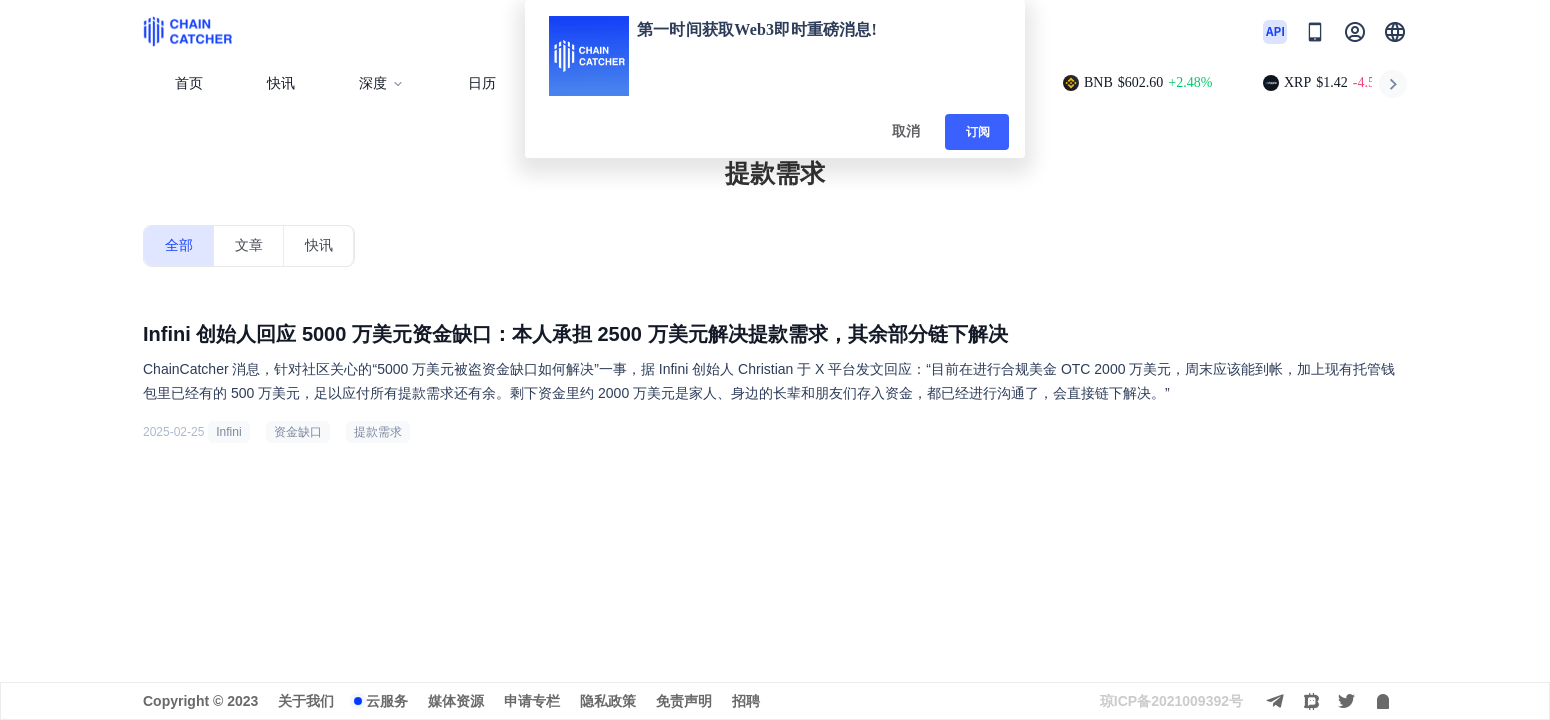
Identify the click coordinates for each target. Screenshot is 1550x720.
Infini (228, 432)
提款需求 (378, 432)
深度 (381, 83)
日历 (482, 83)
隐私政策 (608, 701)
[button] (1395, 32)
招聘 (746, 701)
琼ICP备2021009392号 (1171, 701)
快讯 (281, 83)
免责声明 (684, 701)
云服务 (387, 701)
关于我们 (306, 701)
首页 (189, 83)
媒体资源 (456, 701)
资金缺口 (298, 432)
